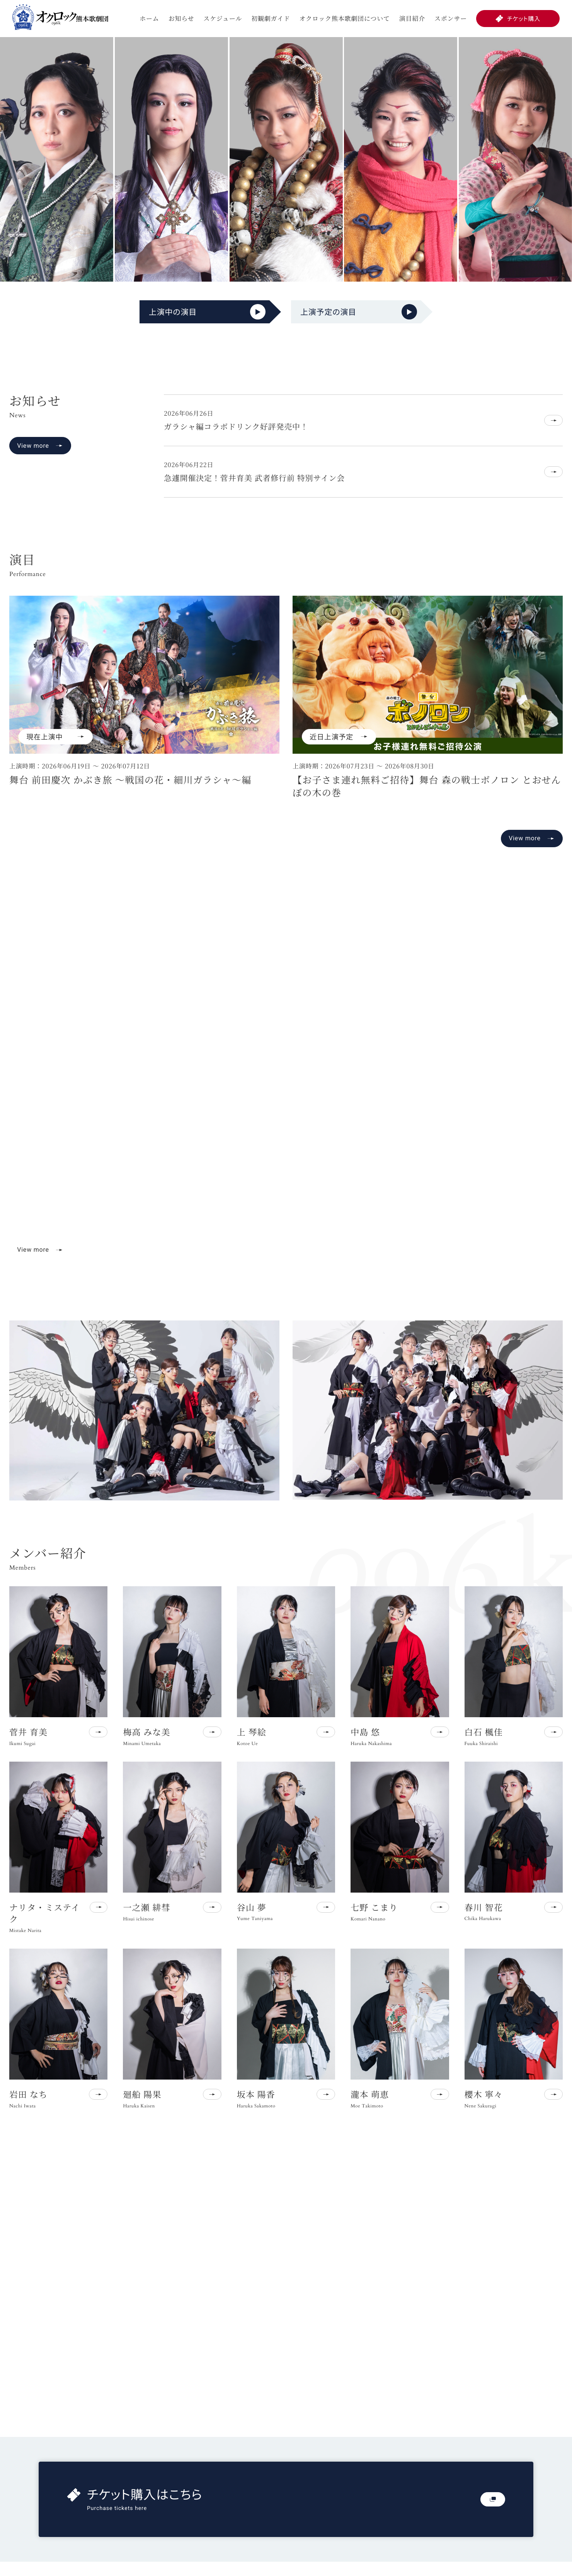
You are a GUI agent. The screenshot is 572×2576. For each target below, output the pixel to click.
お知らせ (181, 18)
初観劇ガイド (270, 18)
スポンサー (450, 18)
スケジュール (222, 18)
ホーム (149, 18)
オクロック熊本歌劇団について (345, 18)
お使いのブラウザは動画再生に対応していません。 (286, 1092)
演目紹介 (412, 18)
